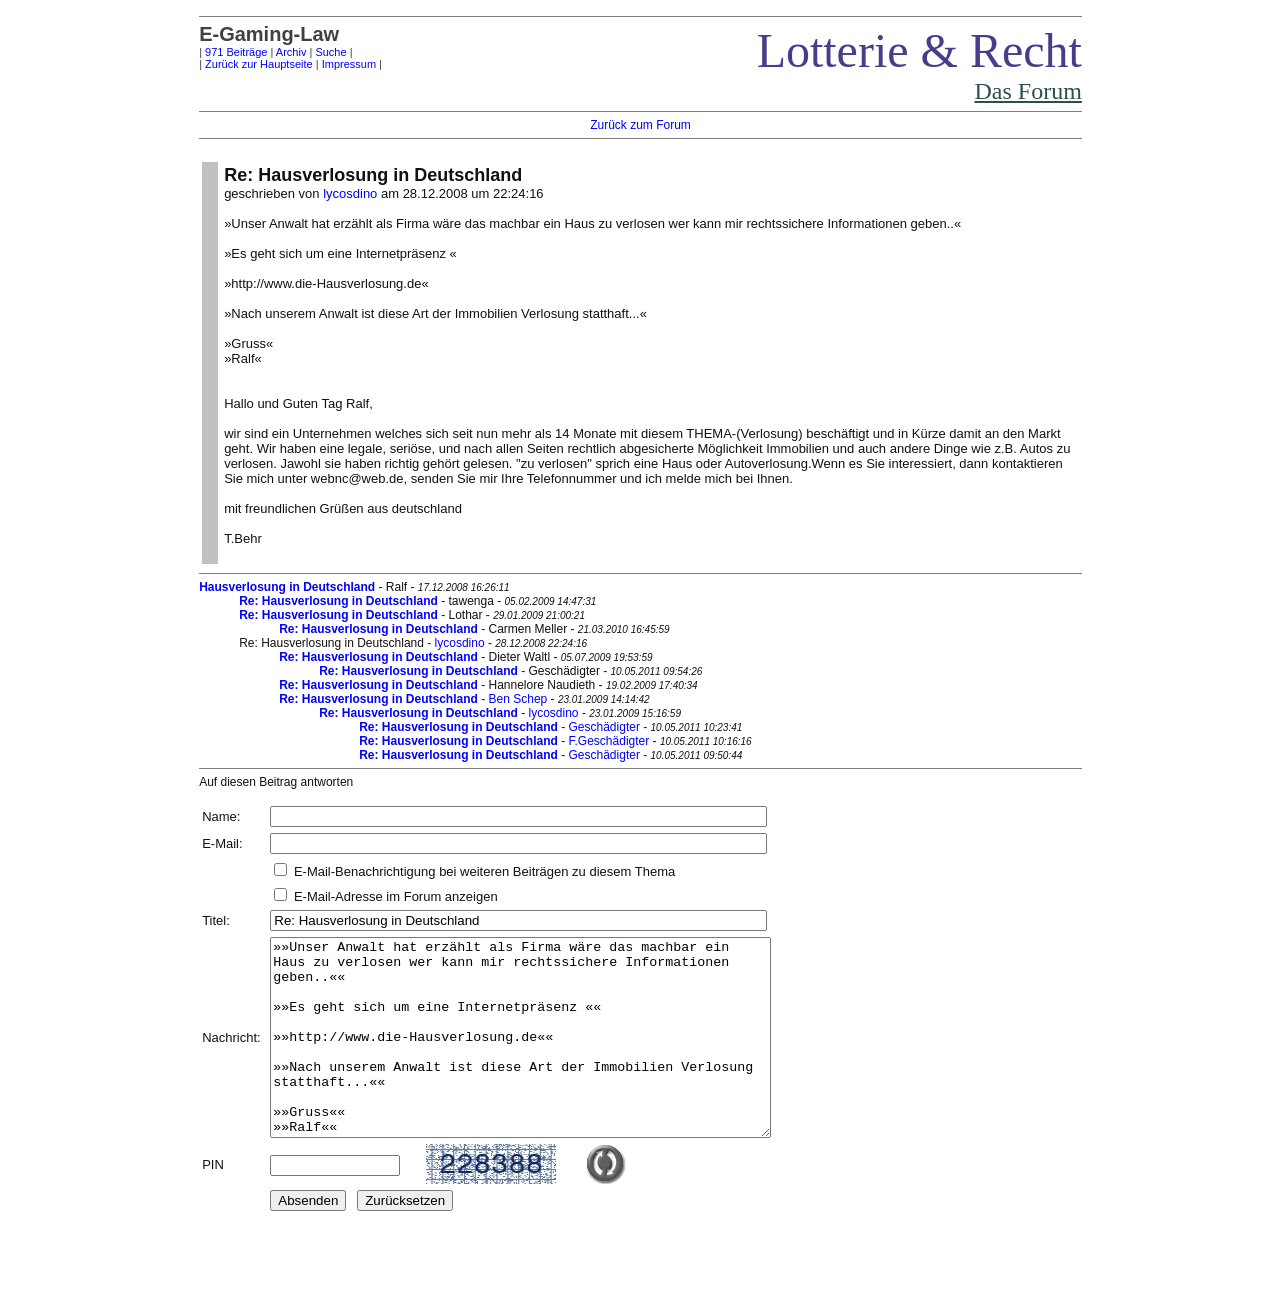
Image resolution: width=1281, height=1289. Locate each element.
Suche (330, 52)
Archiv (291, 52)
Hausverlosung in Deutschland (287, 587)
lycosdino (350, 193)
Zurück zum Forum (640, 125)
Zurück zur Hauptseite (259, 64)
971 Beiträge (236, 52)
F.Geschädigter (609, 741)
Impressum (349, 64)
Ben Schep (518, 699)
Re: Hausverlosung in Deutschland (338, 601)
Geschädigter (604, 727)
